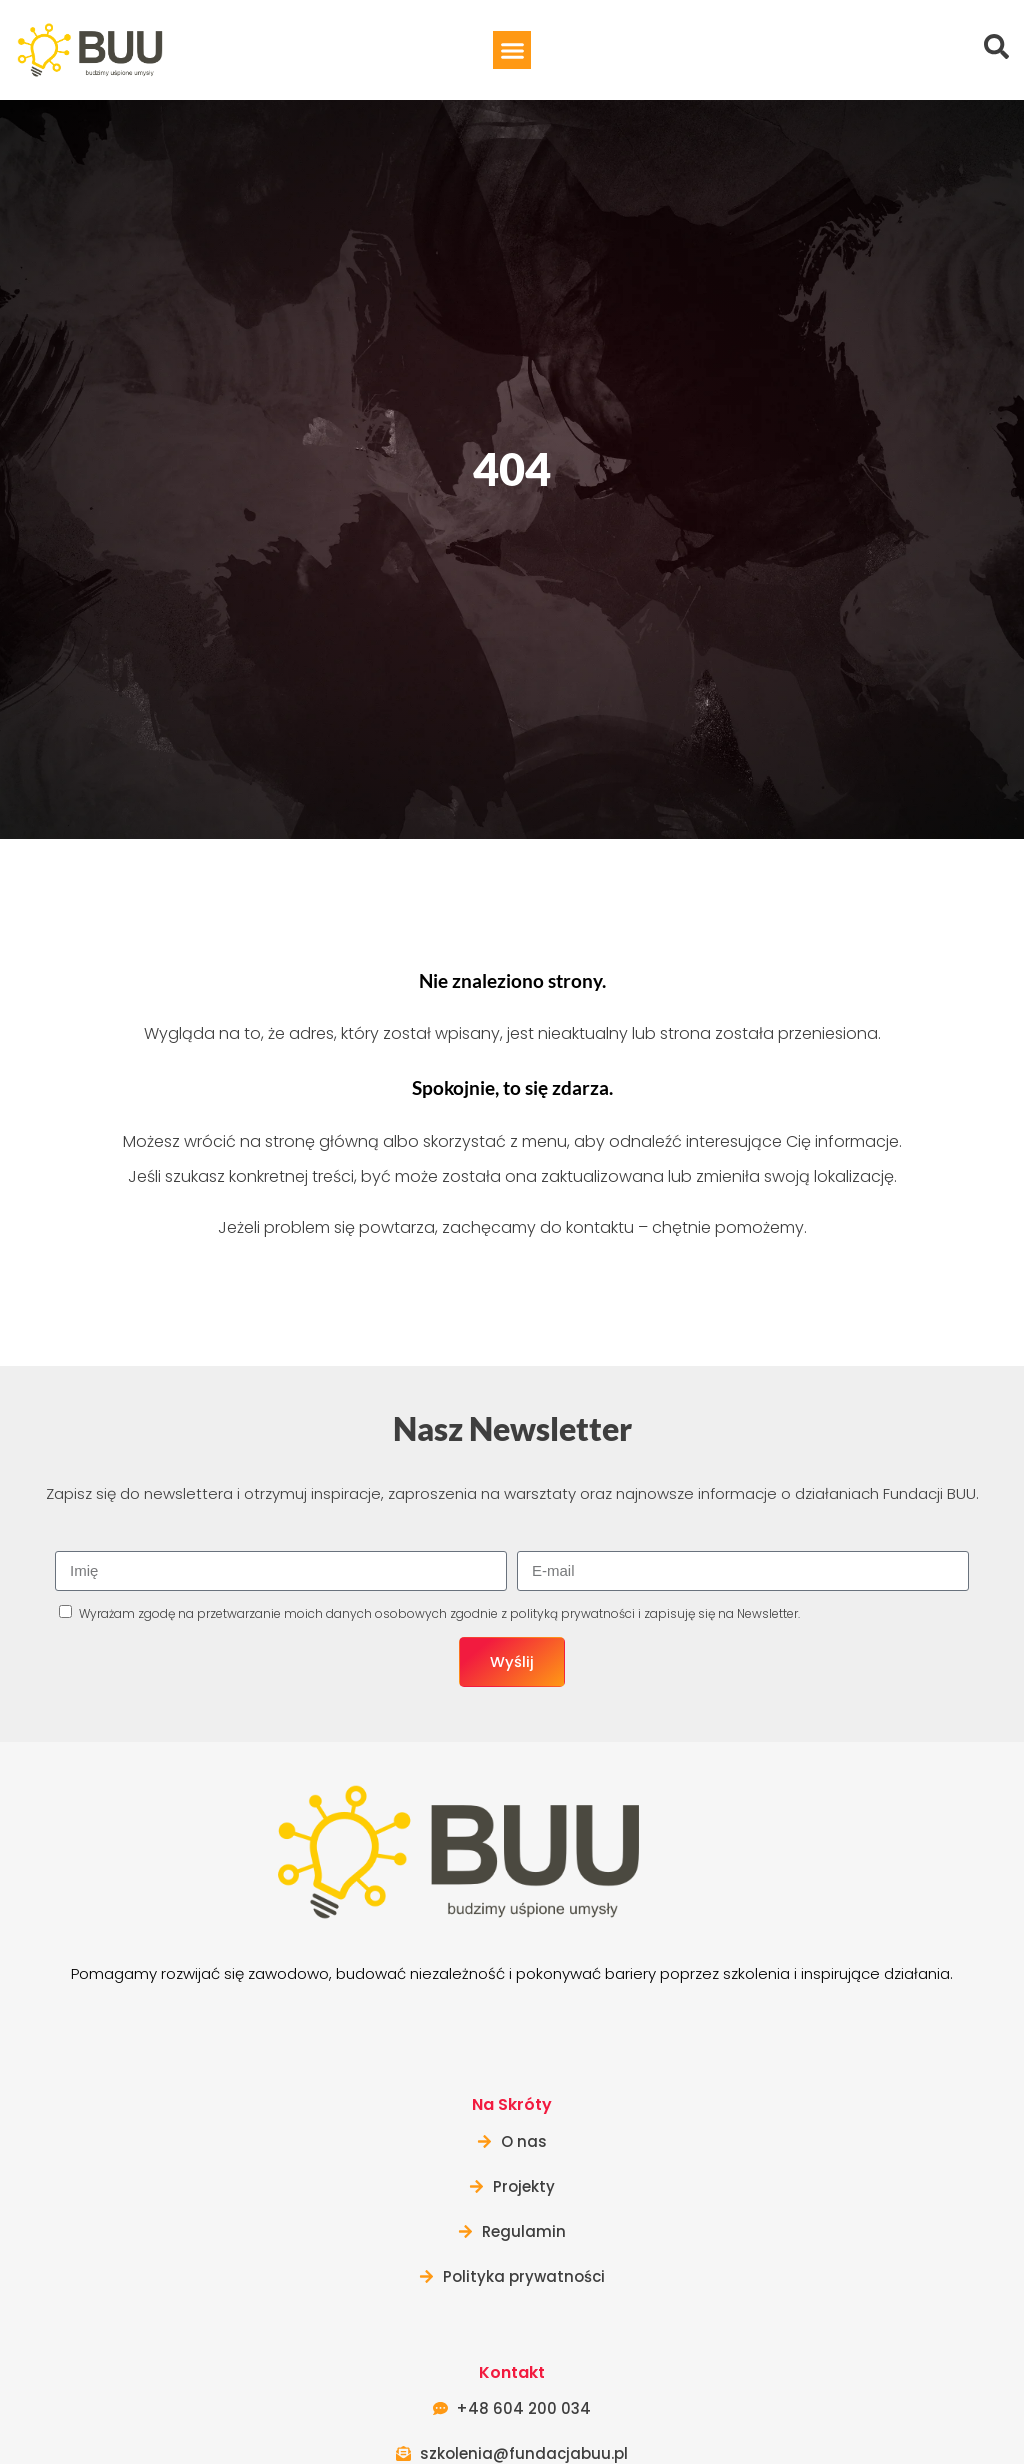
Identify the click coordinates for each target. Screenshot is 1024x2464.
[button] (512, 50)
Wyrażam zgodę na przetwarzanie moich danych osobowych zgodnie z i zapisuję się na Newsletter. (439, 1613)
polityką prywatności (572, 1613)
